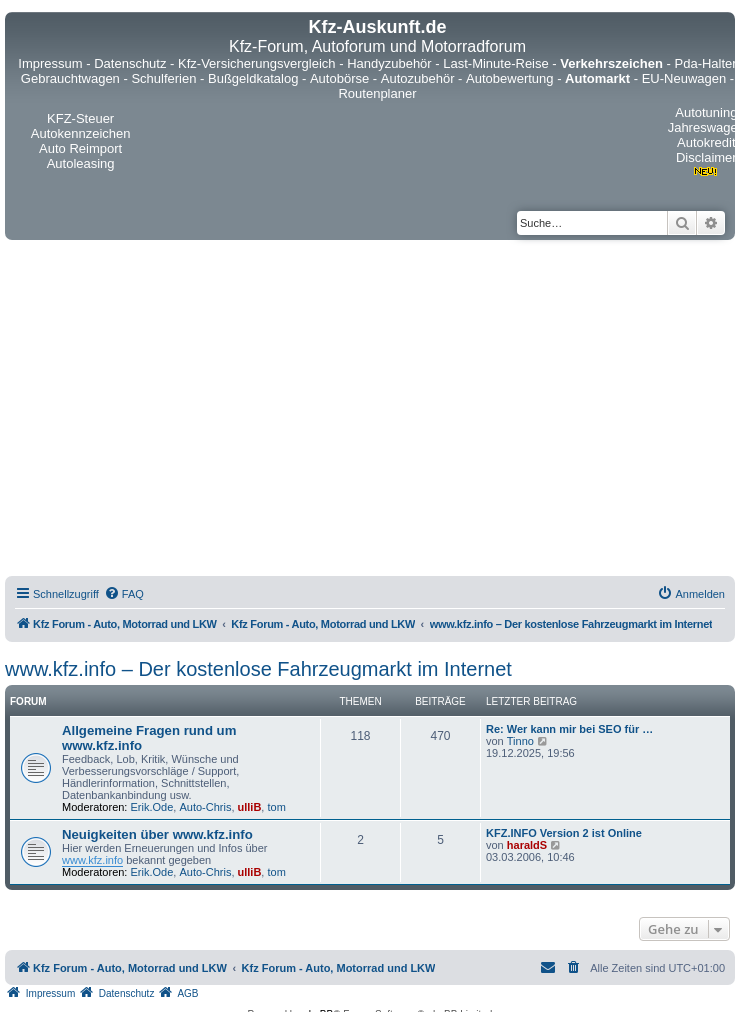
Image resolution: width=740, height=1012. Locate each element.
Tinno (520, 741)
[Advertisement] (187, 411)
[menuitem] (124, 594)
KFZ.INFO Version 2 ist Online (564, 833)
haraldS (527, 845)
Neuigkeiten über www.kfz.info (157, 834)
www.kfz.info (92, 860)
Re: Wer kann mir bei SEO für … (569, 729)
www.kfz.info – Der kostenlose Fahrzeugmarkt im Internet (258, 669)
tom (276, 807)
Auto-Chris (205, 807)
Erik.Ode (152, 807)
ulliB (250, 807)
